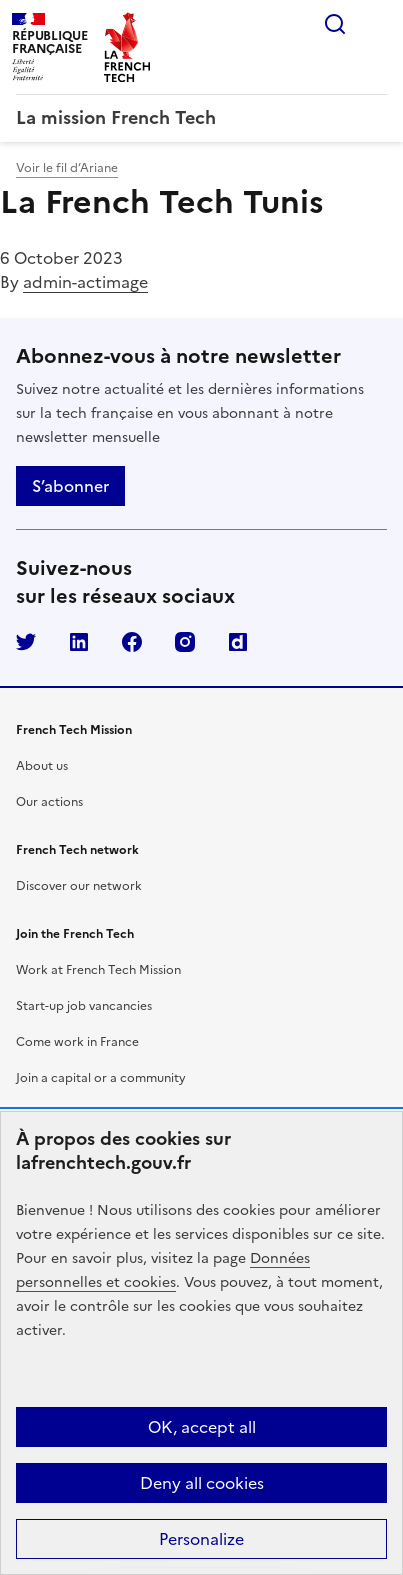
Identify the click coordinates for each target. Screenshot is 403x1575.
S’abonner (70, 486)
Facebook (132, 642)
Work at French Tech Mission (98, 970)
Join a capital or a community (101, 1078)
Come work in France (77, 1042)
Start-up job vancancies (84, 1006)
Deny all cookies (202, 1483)
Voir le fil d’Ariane (67, 168)
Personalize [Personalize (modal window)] (201, 1539)
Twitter (26, 642)
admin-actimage (85, 282)
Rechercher (335, 24)
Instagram (185, 642)
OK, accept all (202, 1427)
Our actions (49, 802)
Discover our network (79, 886)
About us (42, 766)
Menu (375, 24)
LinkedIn (79, 642)
